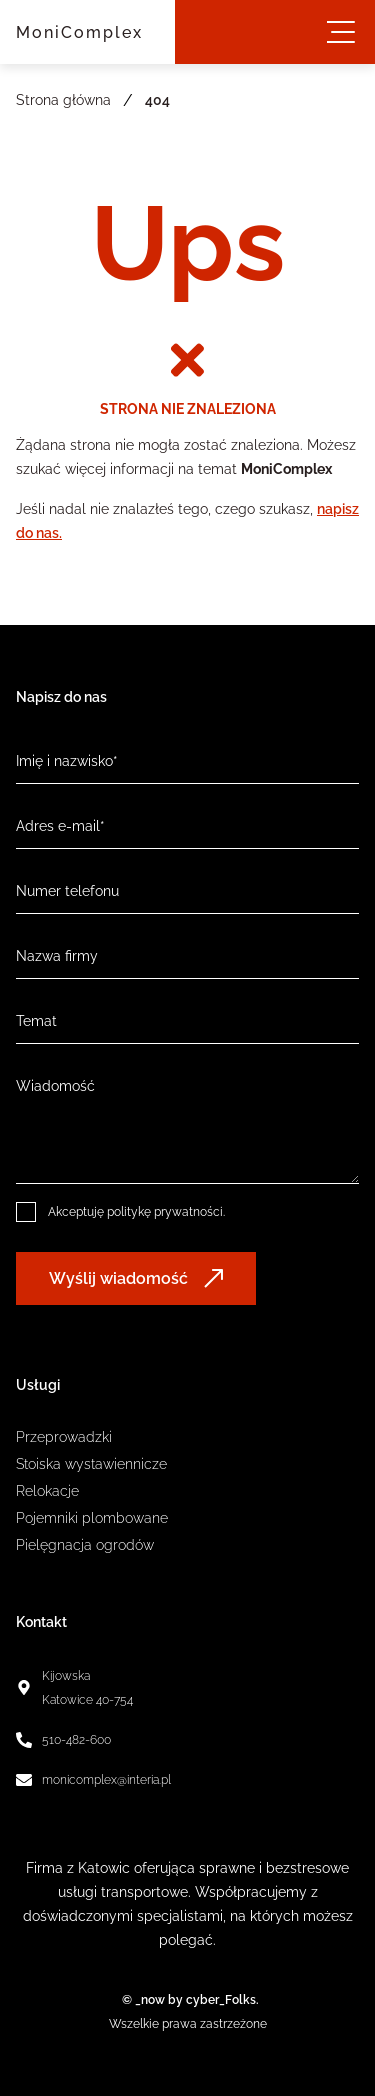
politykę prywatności (165, 1212)
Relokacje (47, 1491)
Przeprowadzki (64, 1437)
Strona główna (63, 100)
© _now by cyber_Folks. (187, 2000)
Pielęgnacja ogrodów (85, 1545)
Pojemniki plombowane (92, 1518)
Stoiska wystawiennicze (91, 1464)
